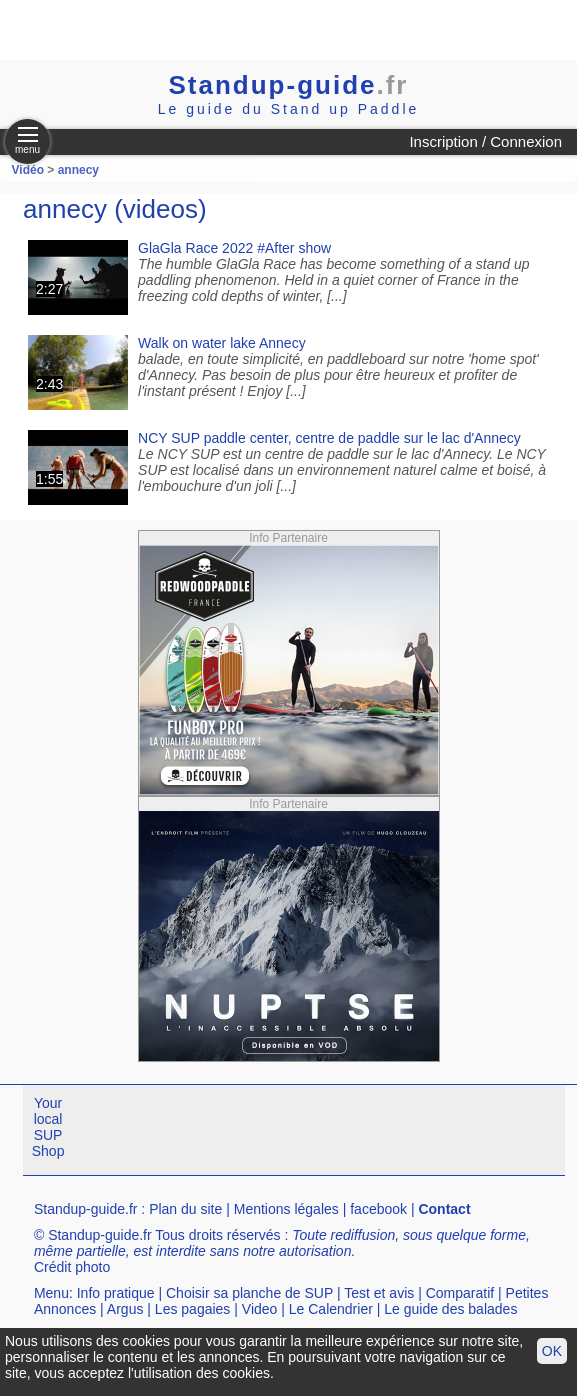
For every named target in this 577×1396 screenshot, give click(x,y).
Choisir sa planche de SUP (249, 1293)
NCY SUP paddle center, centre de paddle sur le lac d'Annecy (329, 438)
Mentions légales (286, 1209)
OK (552, 1351)
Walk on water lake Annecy (222, 343)
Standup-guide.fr (86, 1209)
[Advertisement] (234, 30)
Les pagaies (193, 1309)
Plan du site (185, 1209)
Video (260, 1309)
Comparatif (460, 1293)
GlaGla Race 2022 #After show (234, 248)
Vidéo (28, 170)
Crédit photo (72, 1267)
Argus (125, 1309)
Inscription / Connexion (485, 141)
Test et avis (379, 1293)
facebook (378, 1209)
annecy (78, 170)
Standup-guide (289, 85)
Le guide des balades (450, 1309)
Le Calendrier (331, 1309)
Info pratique (116, 1293)
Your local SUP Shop (48, 1127)
